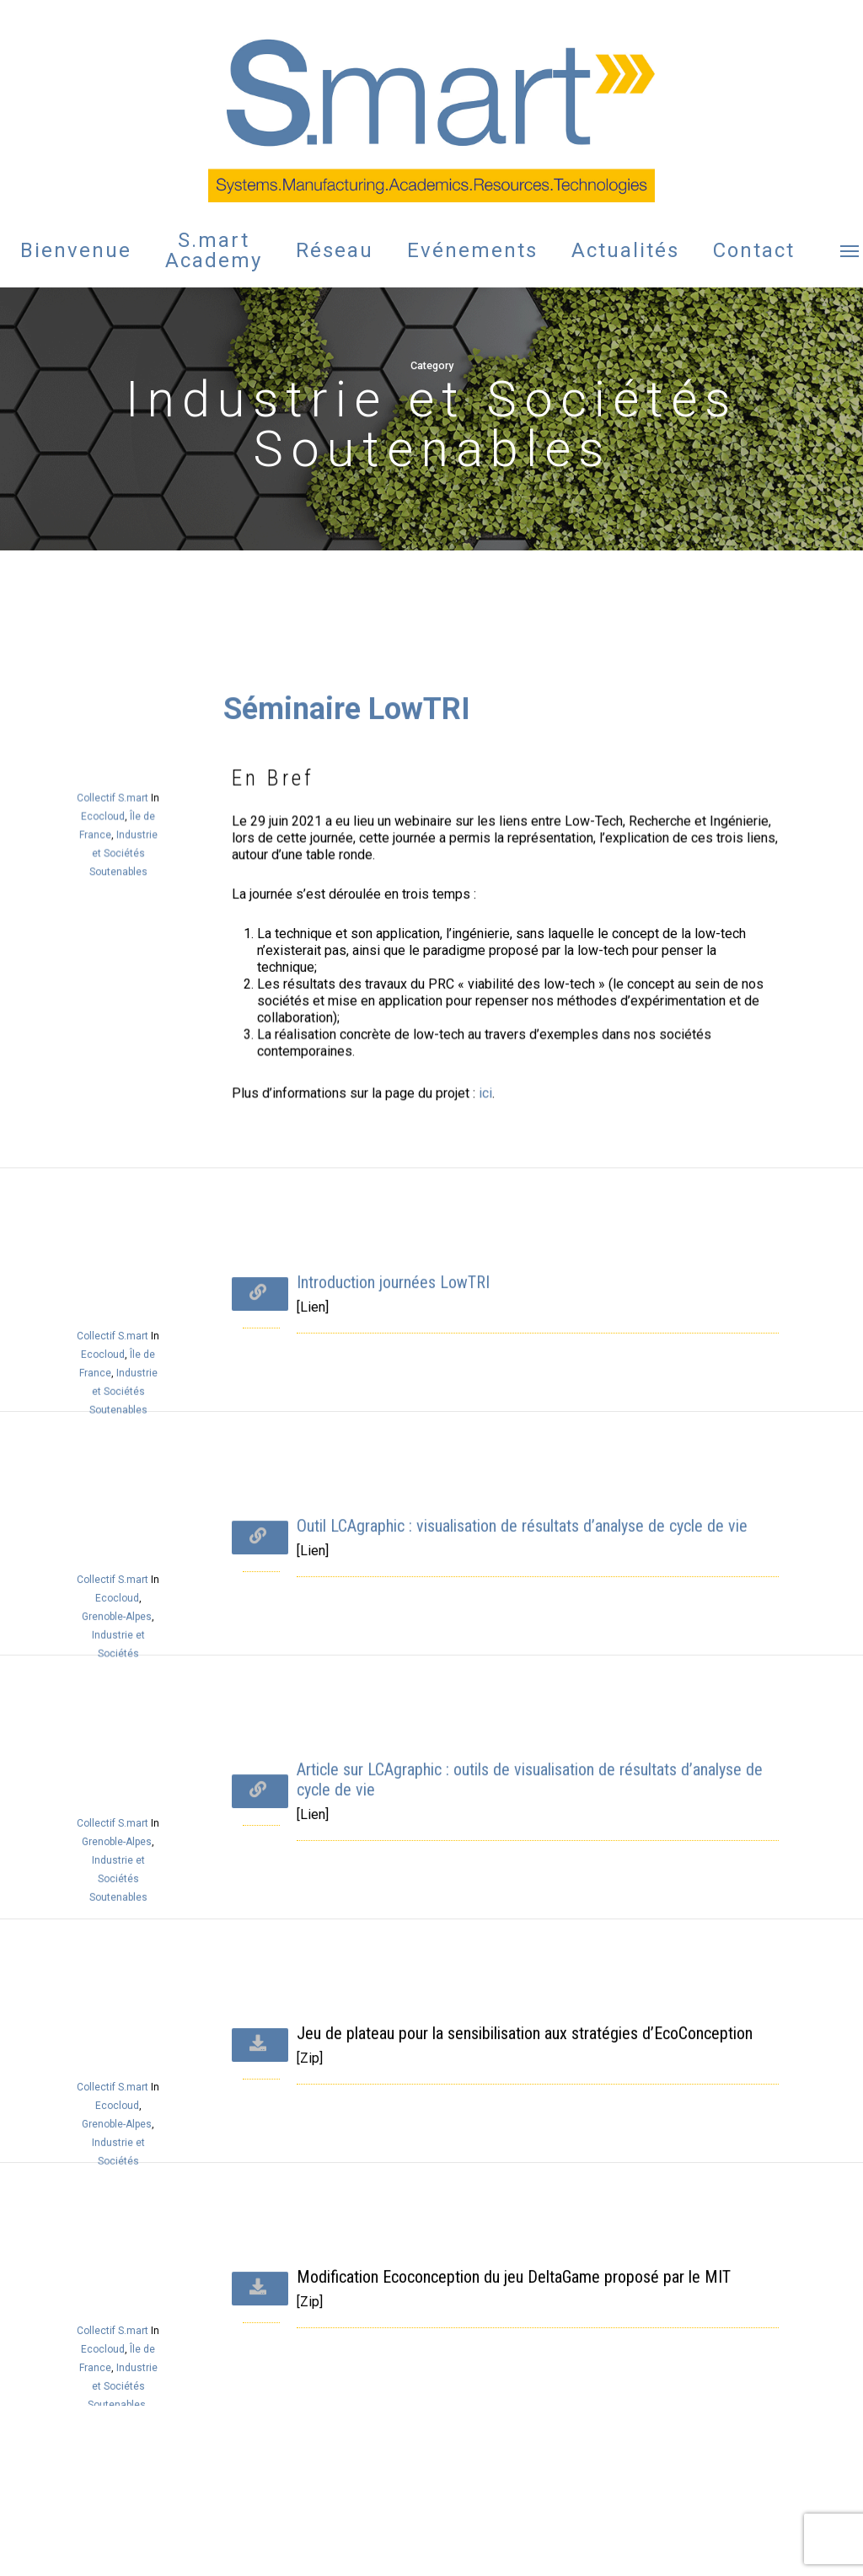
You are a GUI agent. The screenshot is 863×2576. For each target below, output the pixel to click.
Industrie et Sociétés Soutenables (125, 1070)
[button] (850, 250)
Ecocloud (108, 1044)
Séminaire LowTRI (348, 971)
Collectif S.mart (118, 1032)
